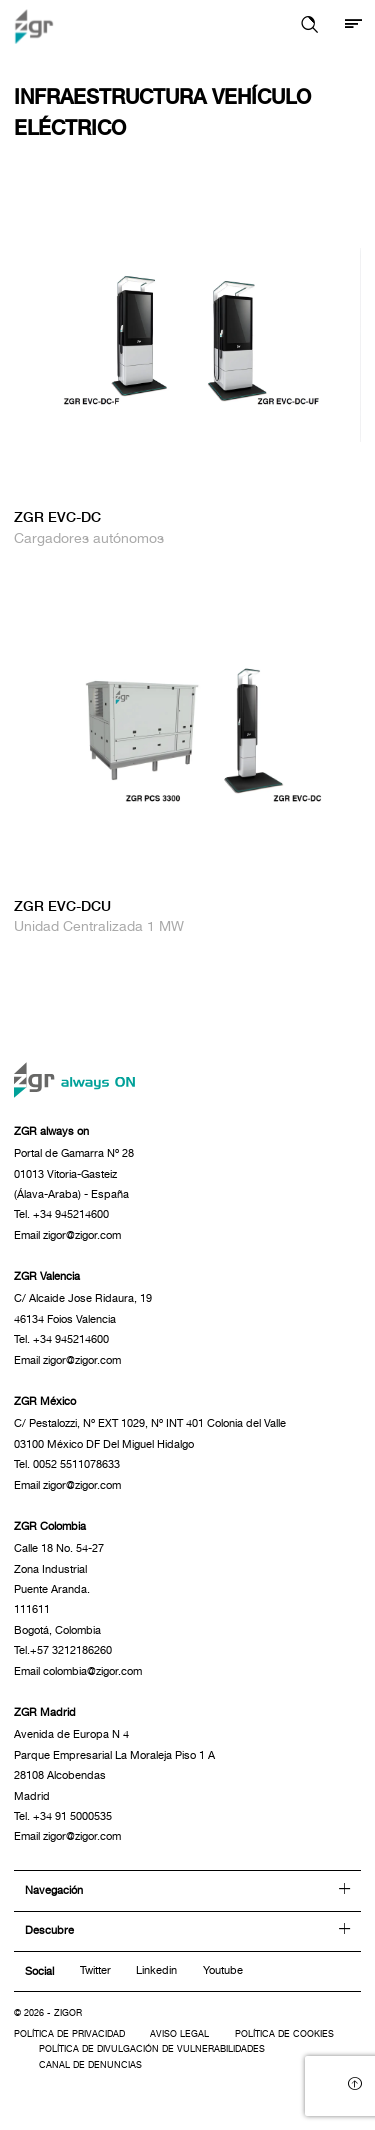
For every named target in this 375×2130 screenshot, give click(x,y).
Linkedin (156, 1970)
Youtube (223, 1970)
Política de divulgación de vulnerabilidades (152, 2049)
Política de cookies (284, 2034)
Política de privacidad (69, 2034)
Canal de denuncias (90, 2065)
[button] (309, 26)
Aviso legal (179, 2034)
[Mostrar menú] (353, 26)
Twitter (95, 1970)
